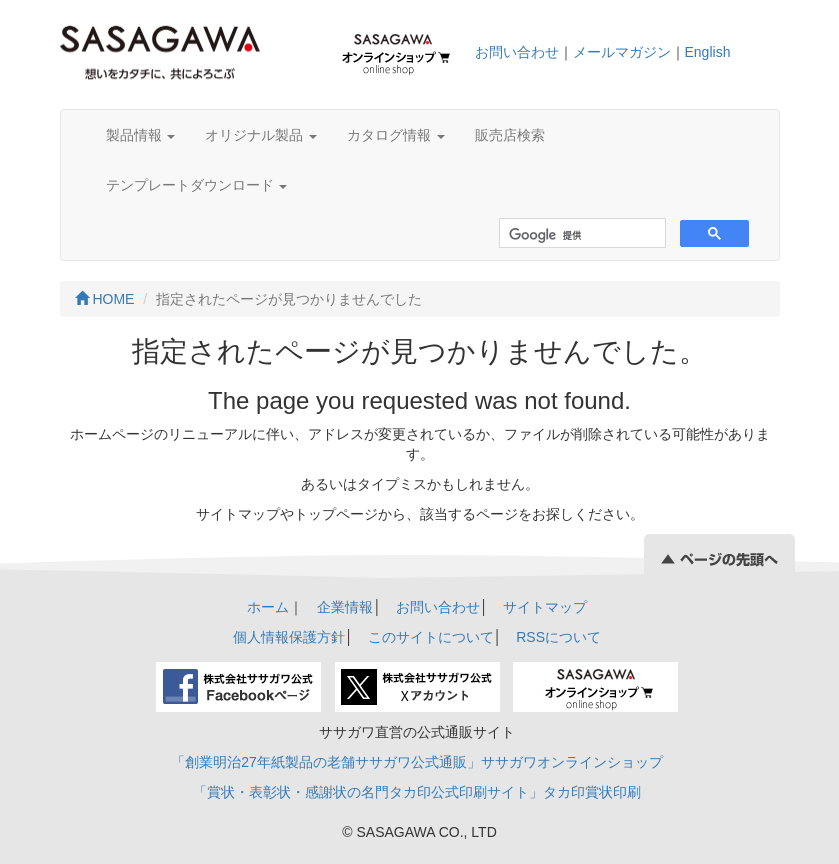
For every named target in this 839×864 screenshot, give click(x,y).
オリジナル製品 (261, 135)
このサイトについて (431, 637)
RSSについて (558, 637)
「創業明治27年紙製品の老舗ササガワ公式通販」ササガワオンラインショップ (417, 762)
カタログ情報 (396, 135)
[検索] (580, 235)
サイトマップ (545, 607)
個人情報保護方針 (289, 637)
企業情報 (345, 607)
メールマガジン (622, 52)
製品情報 (141, 135)
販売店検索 (510, 135)
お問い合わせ (517, 52)
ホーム (268, 607)
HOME (105, 299)
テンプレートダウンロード (197, 185)
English (708, 52)
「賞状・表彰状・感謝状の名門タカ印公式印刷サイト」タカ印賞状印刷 (417, 792)
